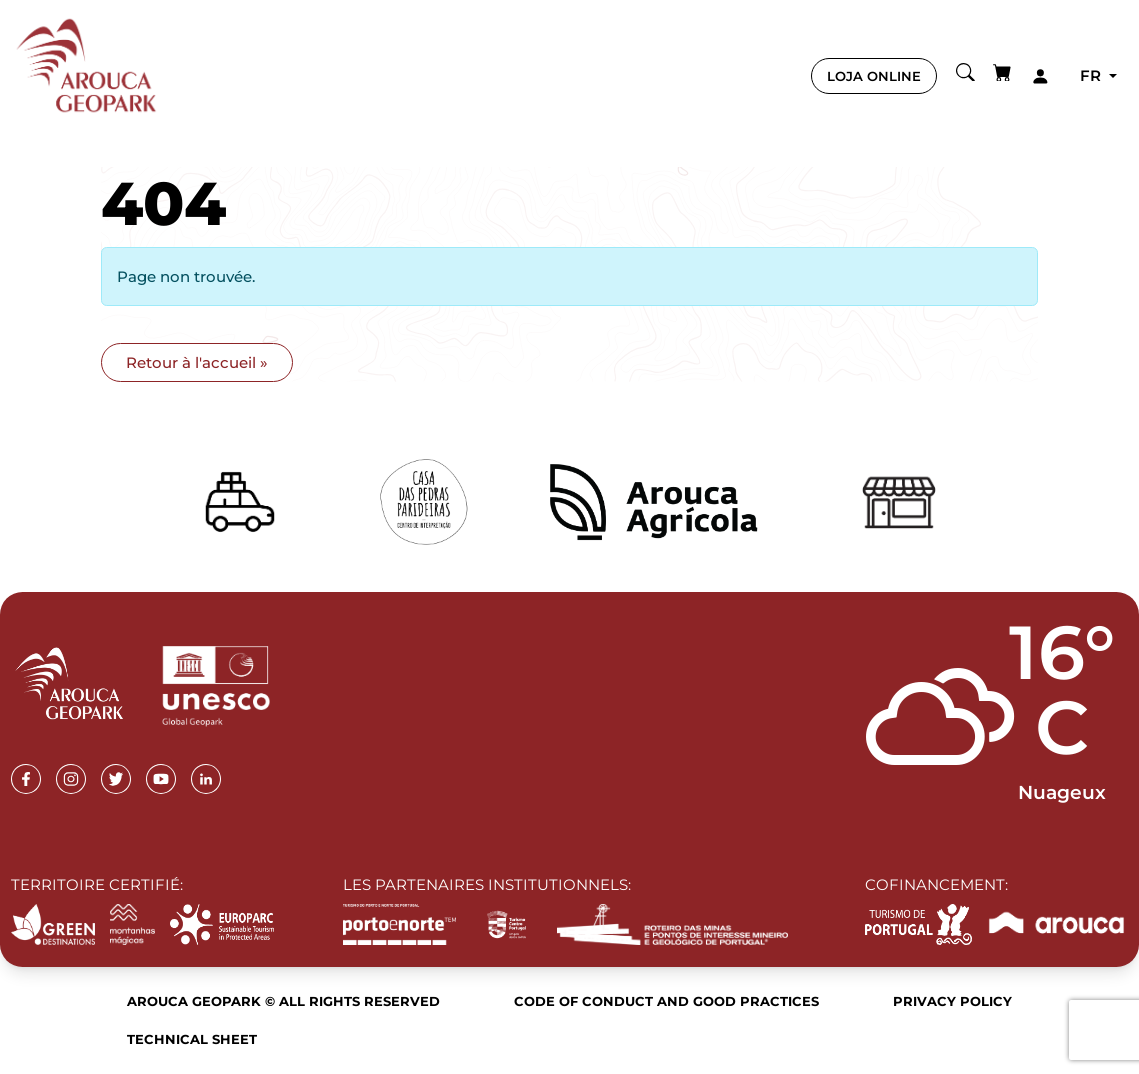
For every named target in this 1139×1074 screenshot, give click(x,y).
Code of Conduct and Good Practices (666, 1001)
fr (1092, 75)
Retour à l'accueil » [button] (197, 362)
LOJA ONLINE (874, 76)
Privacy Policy (952, 1001)
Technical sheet (192, 1039)
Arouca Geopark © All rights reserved (283, 1001)
